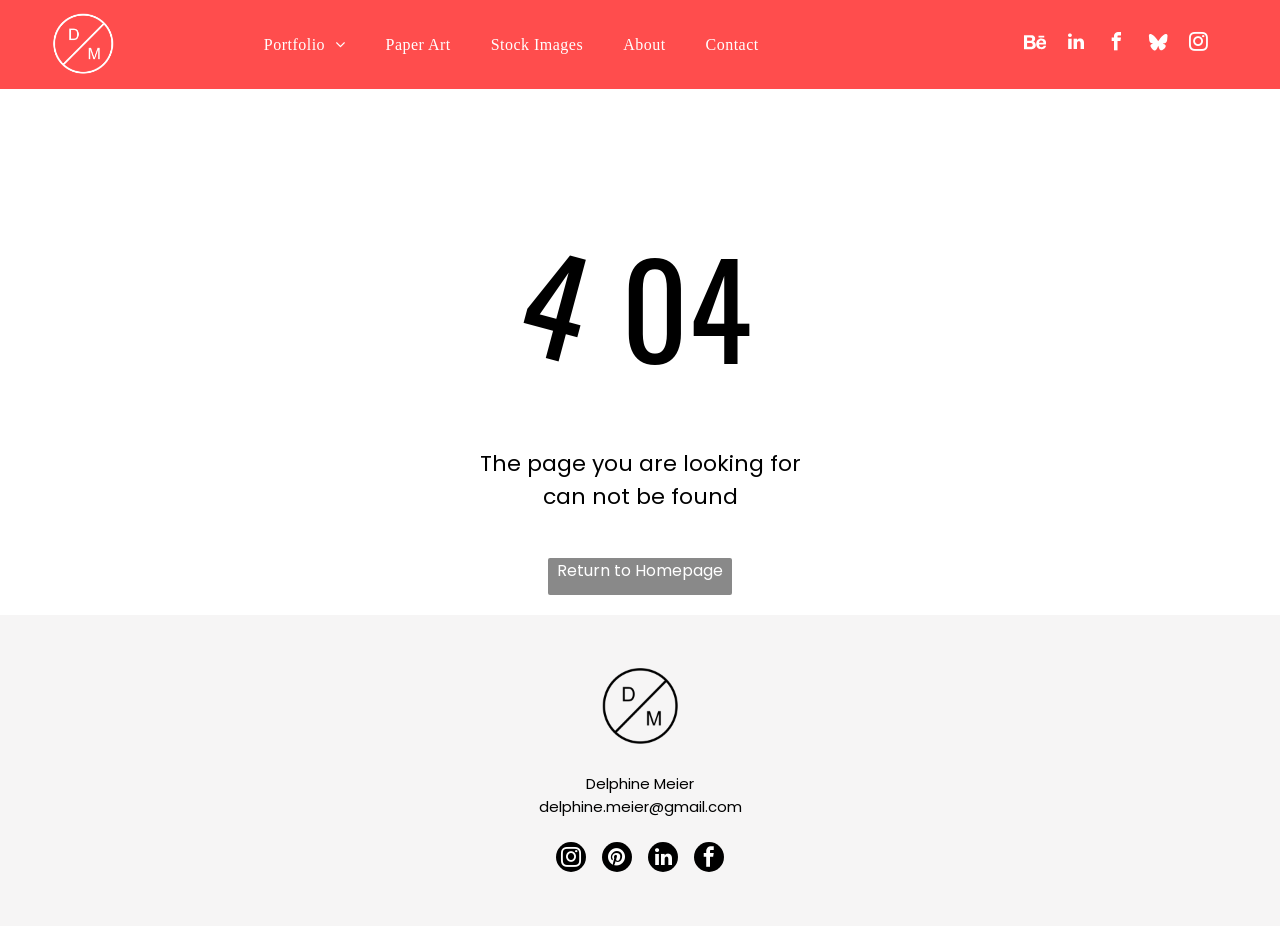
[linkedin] (1076, 44)
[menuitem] (305, 45)
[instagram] (1199, 44)
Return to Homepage (640, 570)
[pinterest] (618, 858)
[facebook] (1117, 44)
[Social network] (1035, 44)
